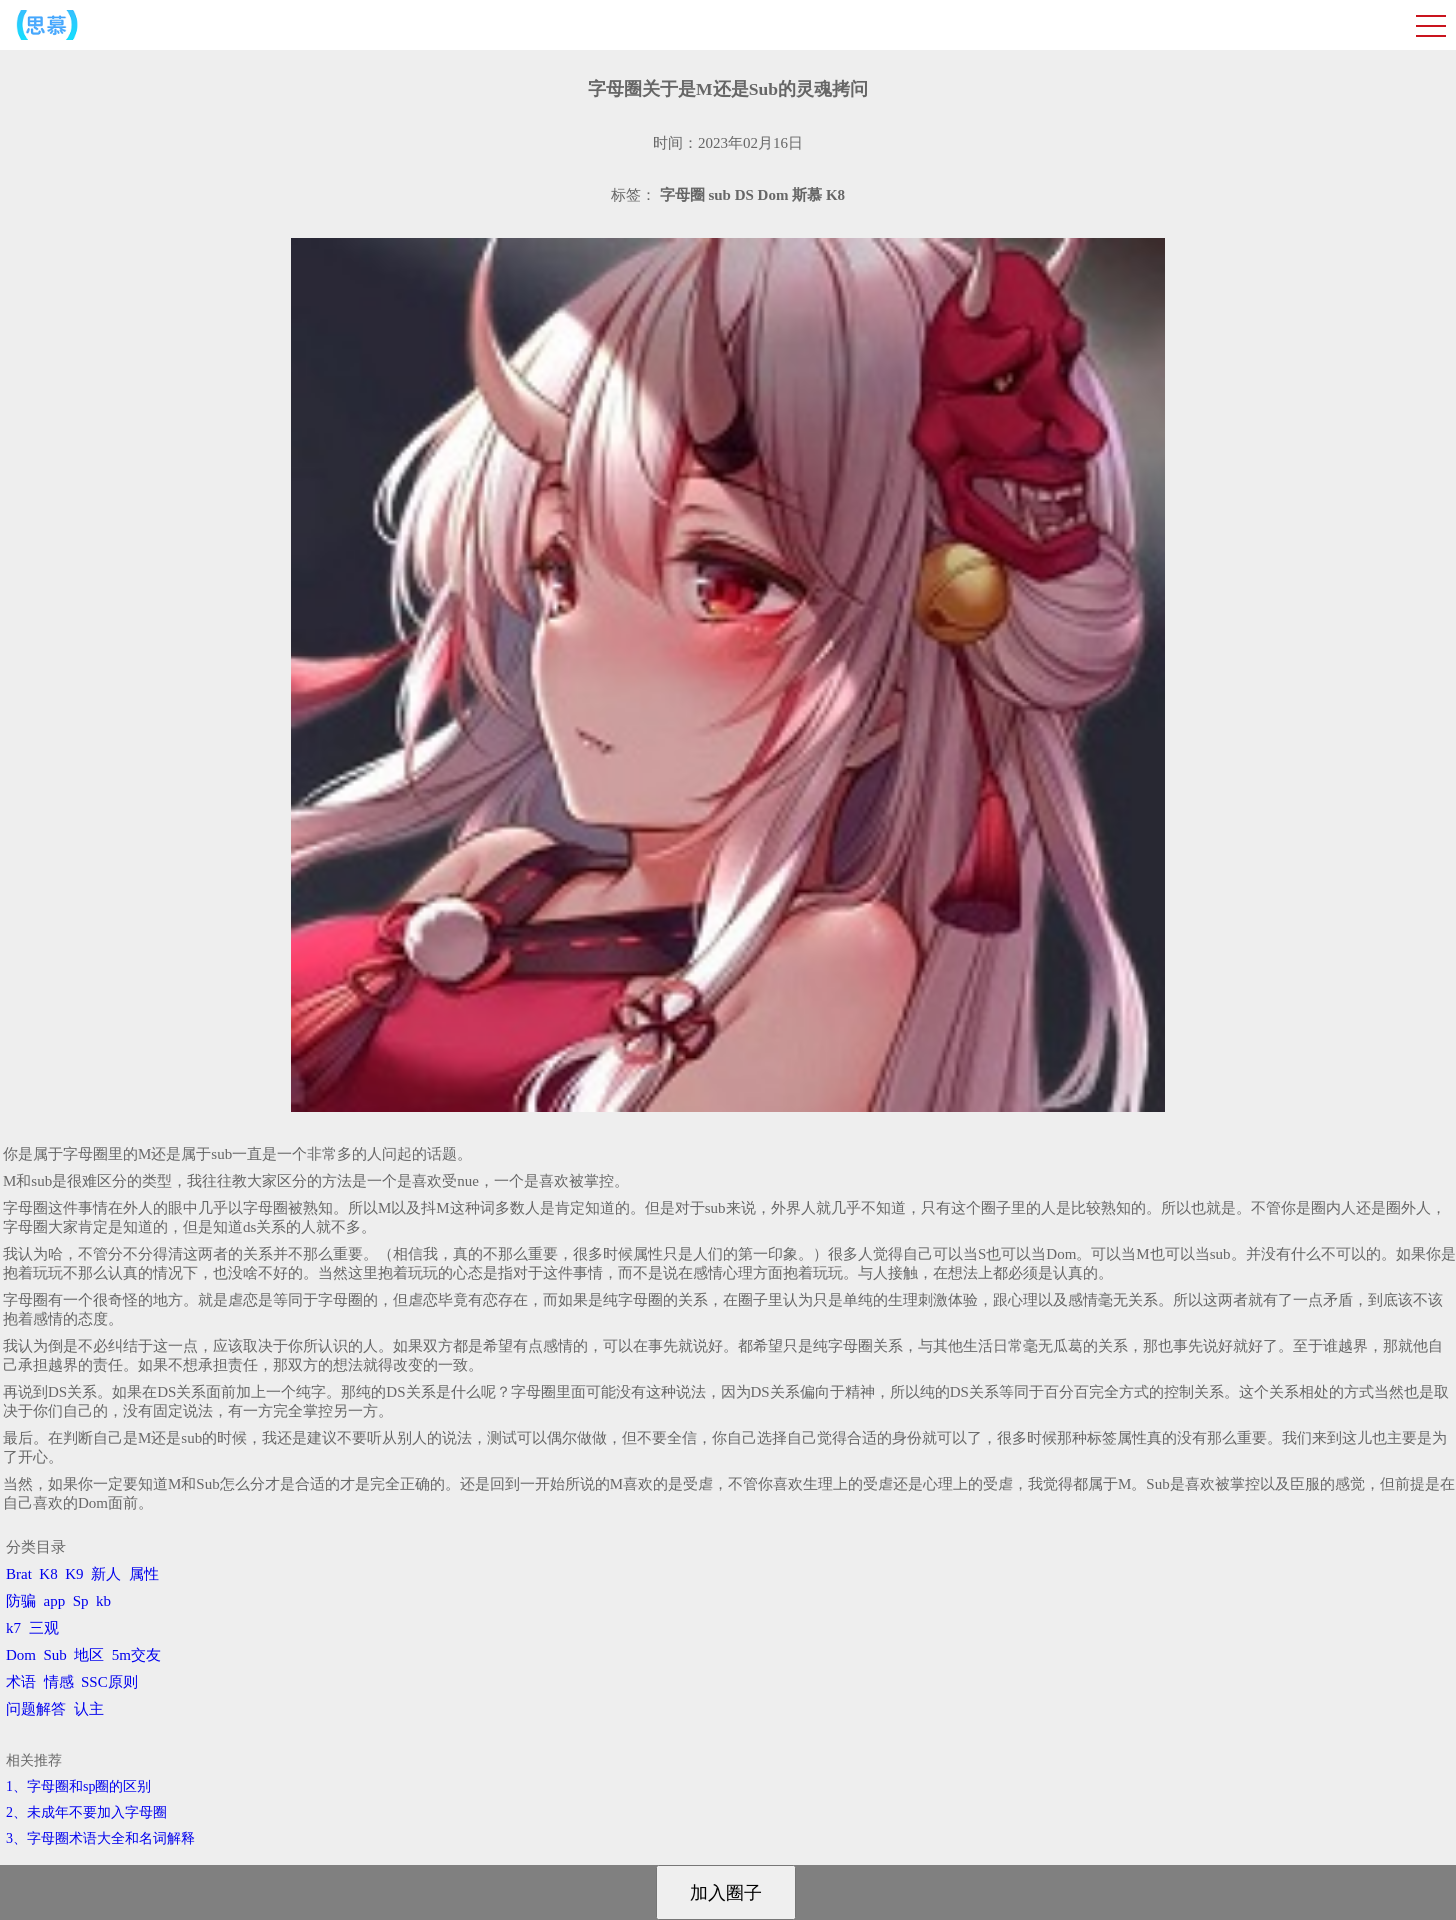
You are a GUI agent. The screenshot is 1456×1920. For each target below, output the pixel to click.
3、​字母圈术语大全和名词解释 (100, 1838)
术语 (21, 1682)
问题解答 (36, 1709)
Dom (21, 1655)
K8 (48, 1574)
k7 (13, 1628)
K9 (74, 1574)
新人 (106, 1574)
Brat (19, 1574)
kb (103, 1601)
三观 (44, 1628)
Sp (81, 1601)
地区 (89, 1655)
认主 (89, 1709)
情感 (59, 1682)
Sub (55, 1655)
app (55, 1601)
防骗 (21, 1601)
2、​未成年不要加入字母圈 (86, 1812)
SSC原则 (109, 1682)
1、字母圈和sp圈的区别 (78, 1786)
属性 (144, 1574)
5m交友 (136, 1655)
